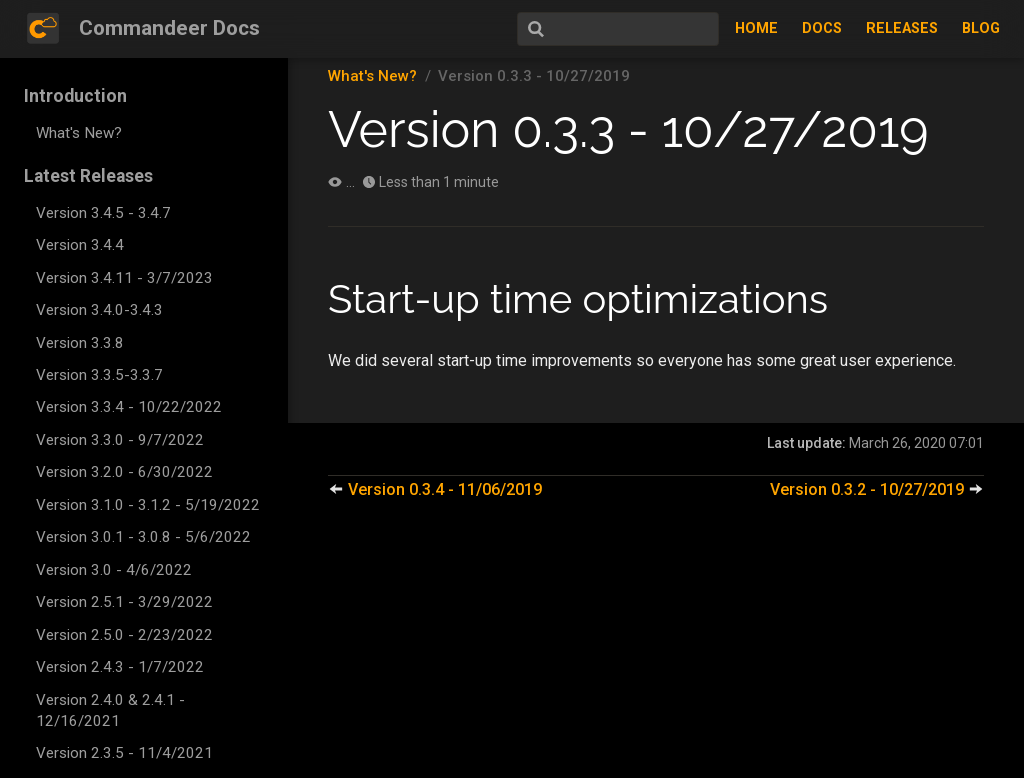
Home (756, 28)
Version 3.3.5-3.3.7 (99, 375)
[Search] (618, 29)
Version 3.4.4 (80, 245)
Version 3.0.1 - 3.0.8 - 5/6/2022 (143, 537)
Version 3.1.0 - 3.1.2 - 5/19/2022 (148, 505)
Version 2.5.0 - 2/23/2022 (124, 635)
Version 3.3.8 (80, 343)
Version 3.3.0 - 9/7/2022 (120, 440)
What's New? (79, 133)
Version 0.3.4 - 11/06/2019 (435, 489)
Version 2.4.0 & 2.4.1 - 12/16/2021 (110, 710)
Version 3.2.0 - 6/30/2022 (124, 472)
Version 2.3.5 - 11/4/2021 (124, 753)
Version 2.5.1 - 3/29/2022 (124, 602)
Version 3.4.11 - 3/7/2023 (124, 278)
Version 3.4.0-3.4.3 (99, 310)
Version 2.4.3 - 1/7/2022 (120, 667)
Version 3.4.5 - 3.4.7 (103, 213)
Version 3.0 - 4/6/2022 (114, 570)
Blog (981, 28)
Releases (902, 28)
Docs (822, 28)
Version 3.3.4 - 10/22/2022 (129, 407)
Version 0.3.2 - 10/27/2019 (877, 489)
